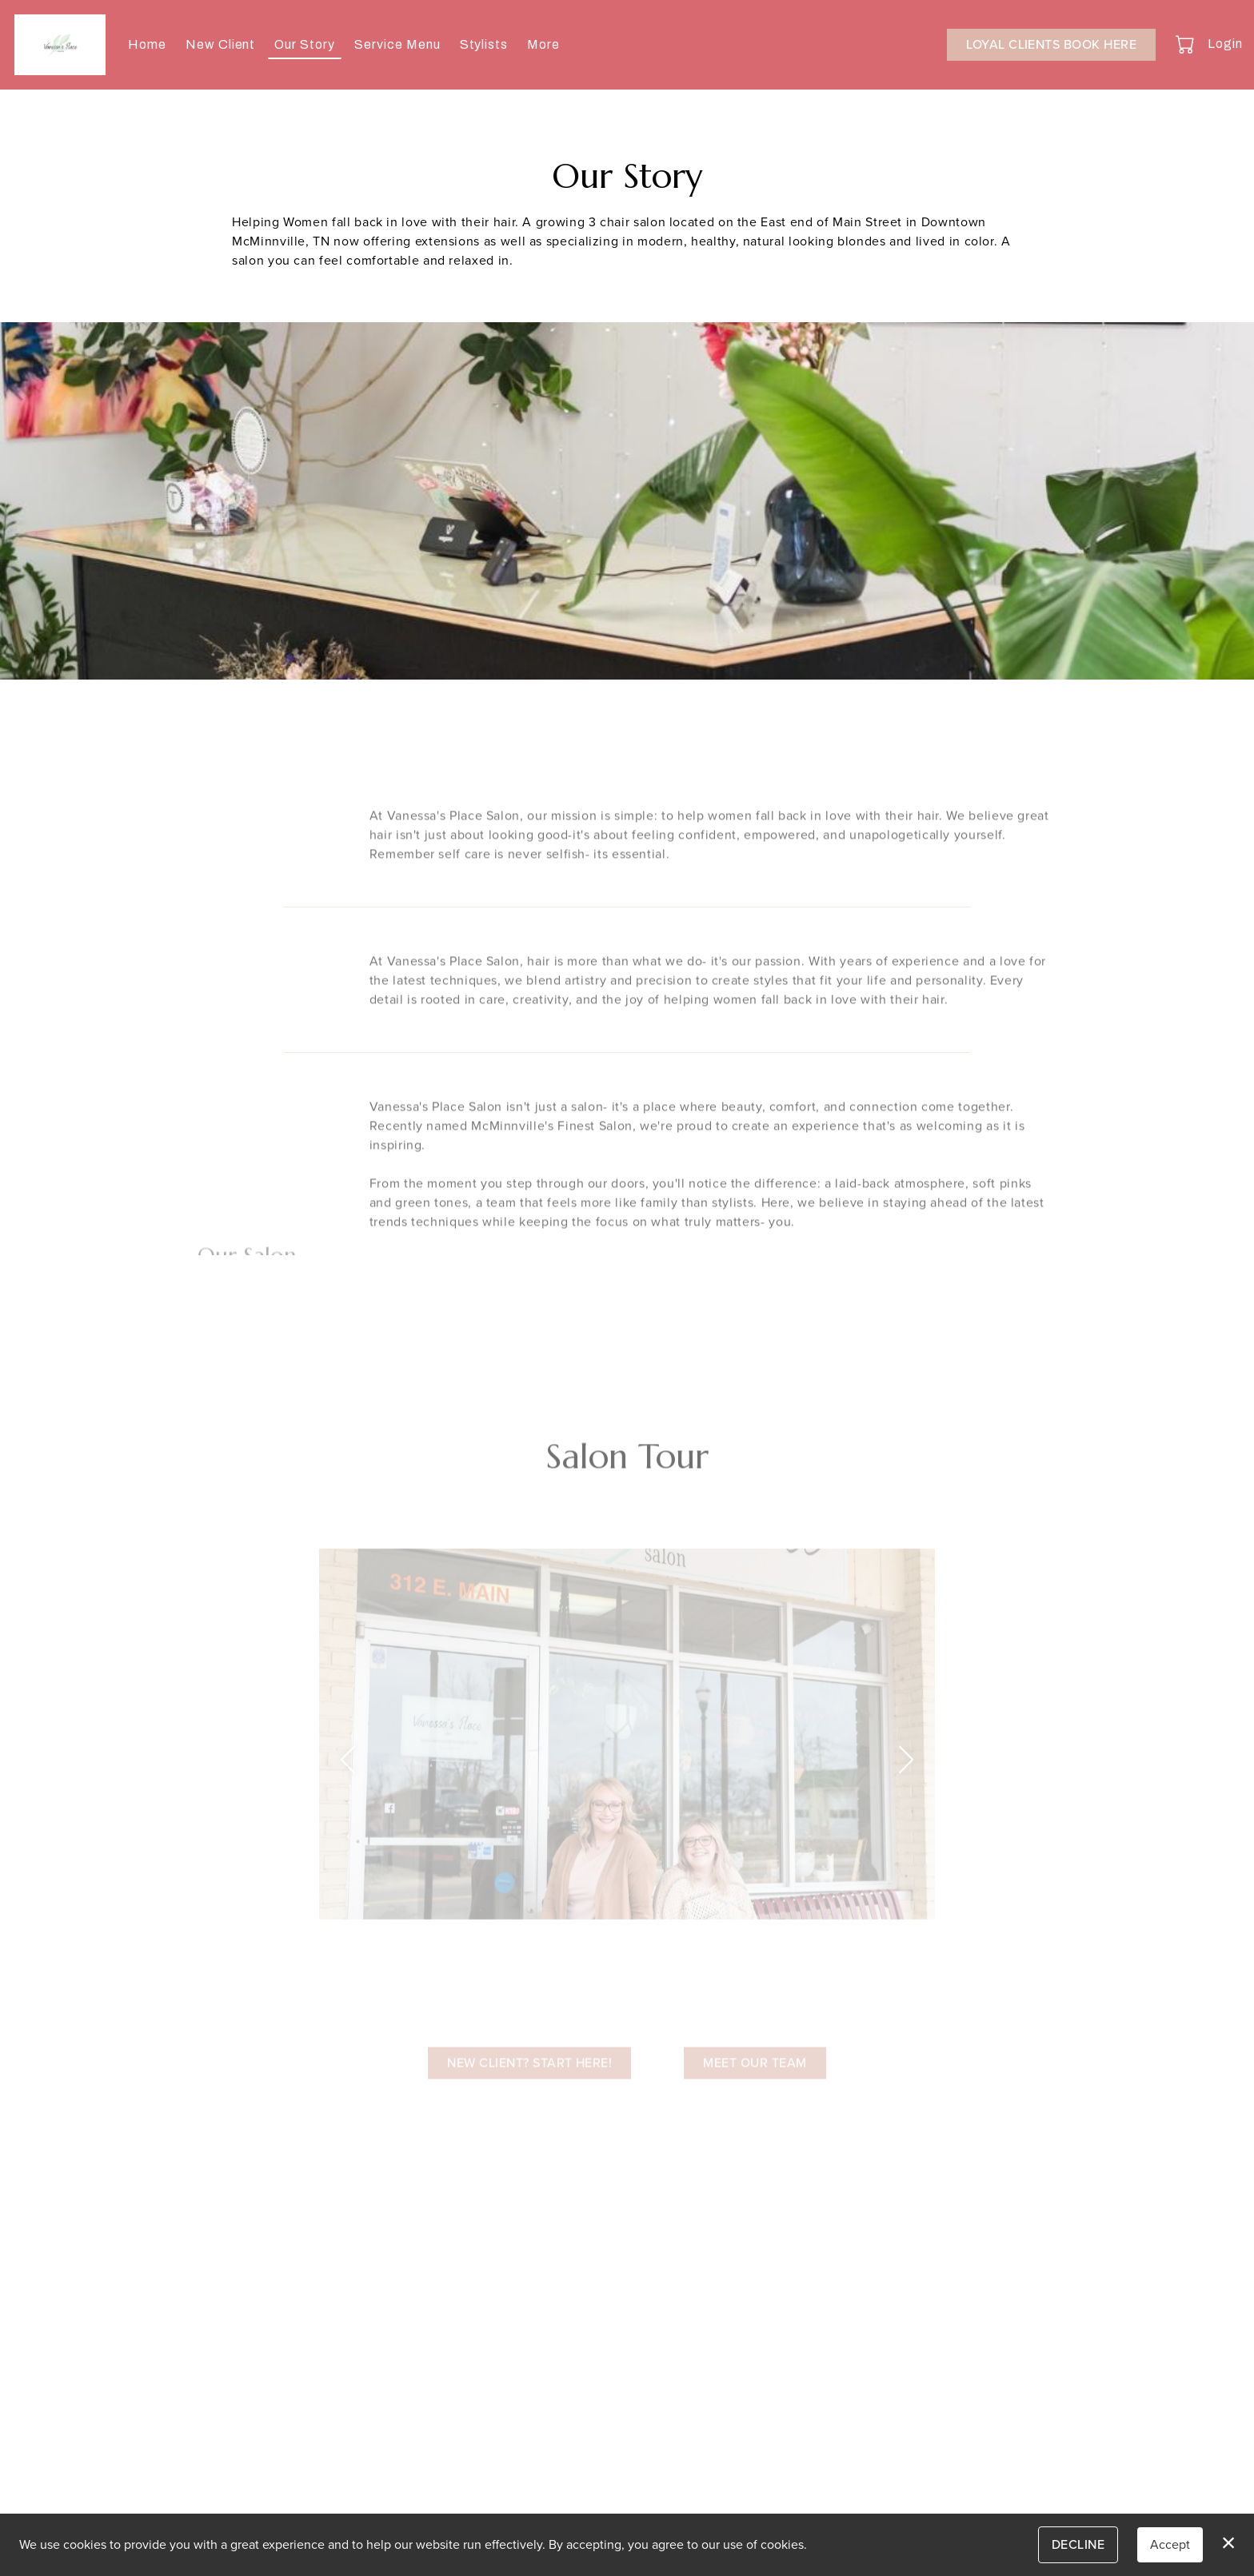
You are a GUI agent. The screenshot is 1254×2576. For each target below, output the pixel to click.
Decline (1078, 2544)
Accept (1170, 2544)
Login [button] (1225, 43)
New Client (221, 44)
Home (147, 44)
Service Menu (397, 44)
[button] (1186, 44)
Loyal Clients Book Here (1051, 44)
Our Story (304, 44)
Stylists (484, 44)
